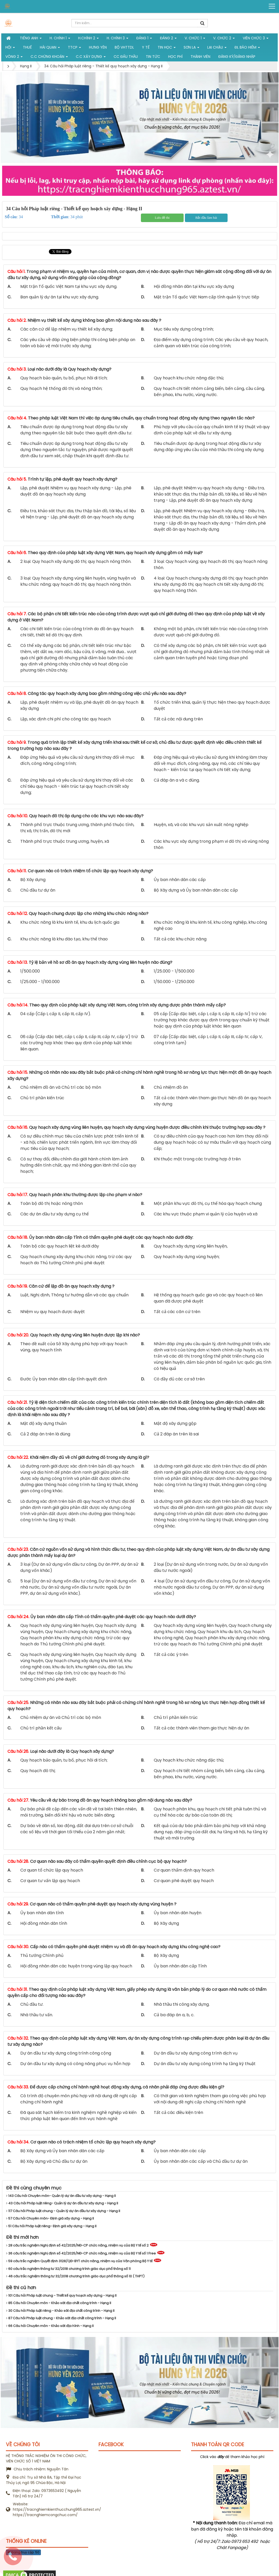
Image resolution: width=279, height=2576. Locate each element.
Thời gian (59, 217)
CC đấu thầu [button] (126, 56)
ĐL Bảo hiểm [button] (247, 48)
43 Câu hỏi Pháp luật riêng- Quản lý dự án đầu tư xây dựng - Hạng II (62, 2203)
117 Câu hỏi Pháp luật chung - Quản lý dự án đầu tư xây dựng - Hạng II (63, 2210)
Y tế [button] (146, 47)
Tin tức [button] (153, 56)
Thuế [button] (27, 47)
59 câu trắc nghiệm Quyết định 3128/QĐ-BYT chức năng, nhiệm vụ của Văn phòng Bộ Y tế (79, 2261)
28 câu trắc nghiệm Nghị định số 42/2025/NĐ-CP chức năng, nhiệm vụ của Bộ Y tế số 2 (77, 2245)
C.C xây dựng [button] (91, 57)
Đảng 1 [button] (144, 39)
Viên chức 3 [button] (255, 39)
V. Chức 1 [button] (195, 39)
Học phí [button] (175, 56)
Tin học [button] (167, 48)
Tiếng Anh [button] (31, 39)
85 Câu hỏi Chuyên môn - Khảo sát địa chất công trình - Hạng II (58, 2302)
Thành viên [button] (200, 56)
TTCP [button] (74, 48)
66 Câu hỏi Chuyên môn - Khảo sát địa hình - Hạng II (50, 2325)
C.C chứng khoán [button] (49, 57)
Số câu (11, 217)
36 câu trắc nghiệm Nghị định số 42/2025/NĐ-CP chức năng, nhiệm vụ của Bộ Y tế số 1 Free (81, 2253)
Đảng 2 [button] (168, 39)
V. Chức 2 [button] (224, 39)
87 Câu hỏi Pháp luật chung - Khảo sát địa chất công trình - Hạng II (61, 2318)
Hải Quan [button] (50, 48)
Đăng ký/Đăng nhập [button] (236, 56)
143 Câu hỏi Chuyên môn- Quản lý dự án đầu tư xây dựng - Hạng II (61, 2195)
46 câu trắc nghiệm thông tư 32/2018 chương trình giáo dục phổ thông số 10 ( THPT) (75, 2276)
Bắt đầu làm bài (206, 217)
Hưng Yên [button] (98, 47)
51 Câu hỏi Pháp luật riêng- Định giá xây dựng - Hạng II (51, 2226)
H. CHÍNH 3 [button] (117, 39)
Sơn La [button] (191, 48)
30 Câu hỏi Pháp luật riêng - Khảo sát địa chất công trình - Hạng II (60, 2310)
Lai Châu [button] (217, 48)
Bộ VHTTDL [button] (124, 47)
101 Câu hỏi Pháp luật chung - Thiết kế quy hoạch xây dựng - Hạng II (61, 2295)
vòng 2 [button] (14, 57)
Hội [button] (10, 48)
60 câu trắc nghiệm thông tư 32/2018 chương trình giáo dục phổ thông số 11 (68, 2268)
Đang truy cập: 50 (23, 2552)
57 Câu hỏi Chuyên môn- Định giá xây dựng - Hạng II (50, 2218)
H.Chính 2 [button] (88, 39)
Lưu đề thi (162, 217)
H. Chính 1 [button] (60, 39)
